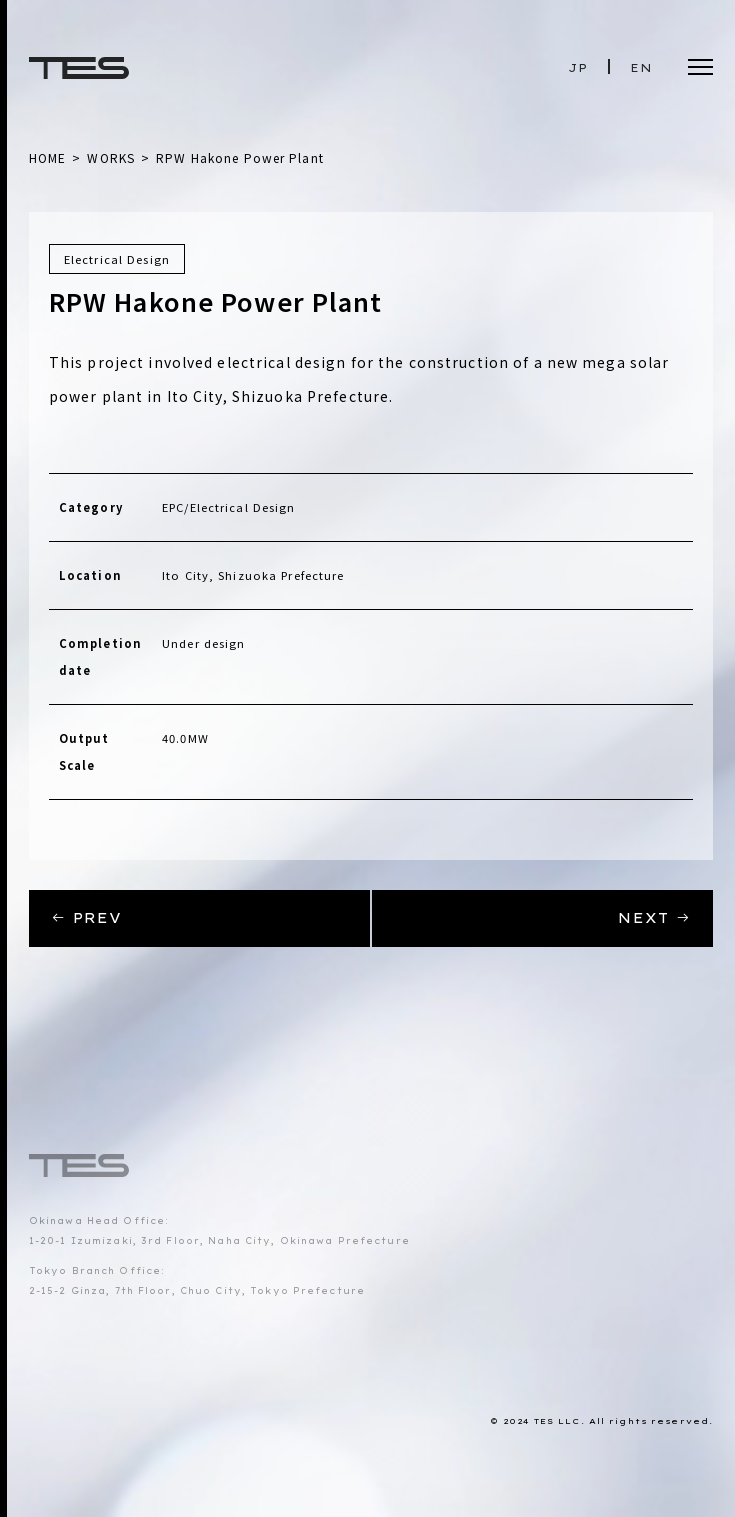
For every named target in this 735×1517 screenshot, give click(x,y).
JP (578, 68)
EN (641, 68)
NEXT (654, 918)
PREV (87, 918)
